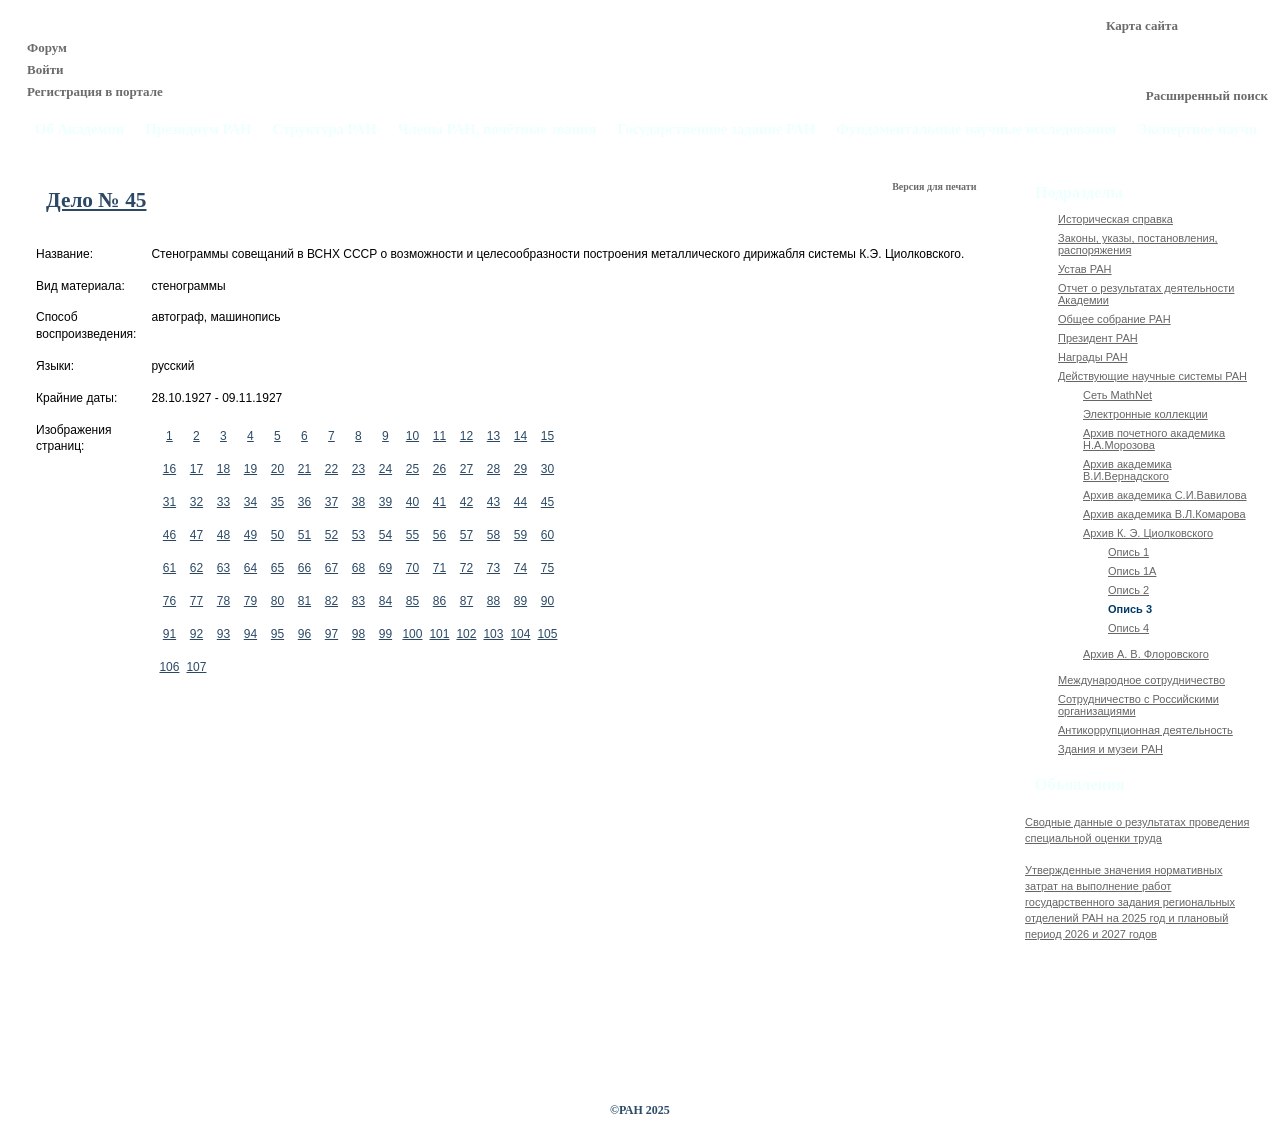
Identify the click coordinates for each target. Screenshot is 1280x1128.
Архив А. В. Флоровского (1146, 654)
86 (439, 601)
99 (385, 634)
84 (385, 601)
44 (520, 502)
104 (520, 634)
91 (169, 634)
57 (466, 535)
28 (493, 469)
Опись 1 (1128, 552)
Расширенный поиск (1207, 95)
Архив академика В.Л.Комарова (1164, 514)
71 (439, 568)
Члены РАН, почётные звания (497, 129)
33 (223, 502)
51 (304, 535)
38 (358, 502)
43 (493, 502)
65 (277, 568)
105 (547, 634)
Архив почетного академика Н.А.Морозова (1154, 439)
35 (277, 502)
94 (250, 634)
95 (277, 634)
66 (304, 568)
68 (358, 568)
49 (250, 535)
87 (466, 601)
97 (331, 634)
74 (520, 568)
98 (358, 634)
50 (277, 535)
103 (493, 634)
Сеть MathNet (1117, 395)
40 (412, 502)
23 (358, 469)
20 (277, 469)
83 (358, 601)
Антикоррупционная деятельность (1145, 730)
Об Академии (79, 129)
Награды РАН (1093, 357)
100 (412, 634)
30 (547, 469)
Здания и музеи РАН (1110, 749)
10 (412, 436)
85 (412, 601)
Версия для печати (935, 186)
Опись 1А (1132, 571)
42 (466, 502)
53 (358, 535)
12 (466, 436)
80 (277, 601)
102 (466, 634)
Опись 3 (1130, 609)
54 (385, 535)
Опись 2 (1128, 590)
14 (520, 436)
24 (385, 469)
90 (547, 601)
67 (331, 568)
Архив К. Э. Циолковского (1148, 533)
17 (196, 469)
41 (439, 502)
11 (439, 436)
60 (547, 535)
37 (331, 502)
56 (439, 535)
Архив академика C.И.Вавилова (1165, 495)
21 (304, 469)
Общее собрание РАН (1114, 319)
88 (493, 601)
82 (331, 601)
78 (223, 601)
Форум (47, 47)
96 (304, 634)
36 (304, 502)
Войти (45, 69)
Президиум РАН (198, 129)
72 (466, 568)
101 (439, 634)
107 (196, 667)
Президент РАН (1098, 338)
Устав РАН (1085, 269)
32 (196, 502)
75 (547, 568)
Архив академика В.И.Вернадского (1127, 470)
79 (250, 601)
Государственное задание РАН (717, 129)
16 (169, 469)
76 (169, 601)
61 (169, 568)
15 (547, 436)
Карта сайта (1142, 25)
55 (412, 535)
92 (196, 634)
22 (331, 469)
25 (412, 469)
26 (439, 469)
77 (196, 601)
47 (196, 535)
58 (493, 535)
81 (304, 601)
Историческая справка (1115, 219)
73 (493, 568)
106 (169, 667)
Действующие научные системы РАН (1152, 376)
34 (250, 502)
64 (250, 568)
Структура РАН (325, 129)
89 (520, 601)
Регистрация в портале (95, 91)
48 (223, 535)
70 (412, 568)
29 (520, 469)
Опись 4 (1128, 628)
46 (169, 535)
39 (385, 502)
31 (169, 502)
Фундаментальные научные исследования (976, 129)
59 (520, 535)
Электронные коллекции (1145, 414)
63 (223, 568)
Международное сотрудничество (1141, 680)
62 (196, 568)
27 (466, 469)
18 (223, 469)
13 (493, 436)
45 (547, 502)
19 (250, 469)
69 (385, 568)
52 (331, 535)
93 (223, 634)
